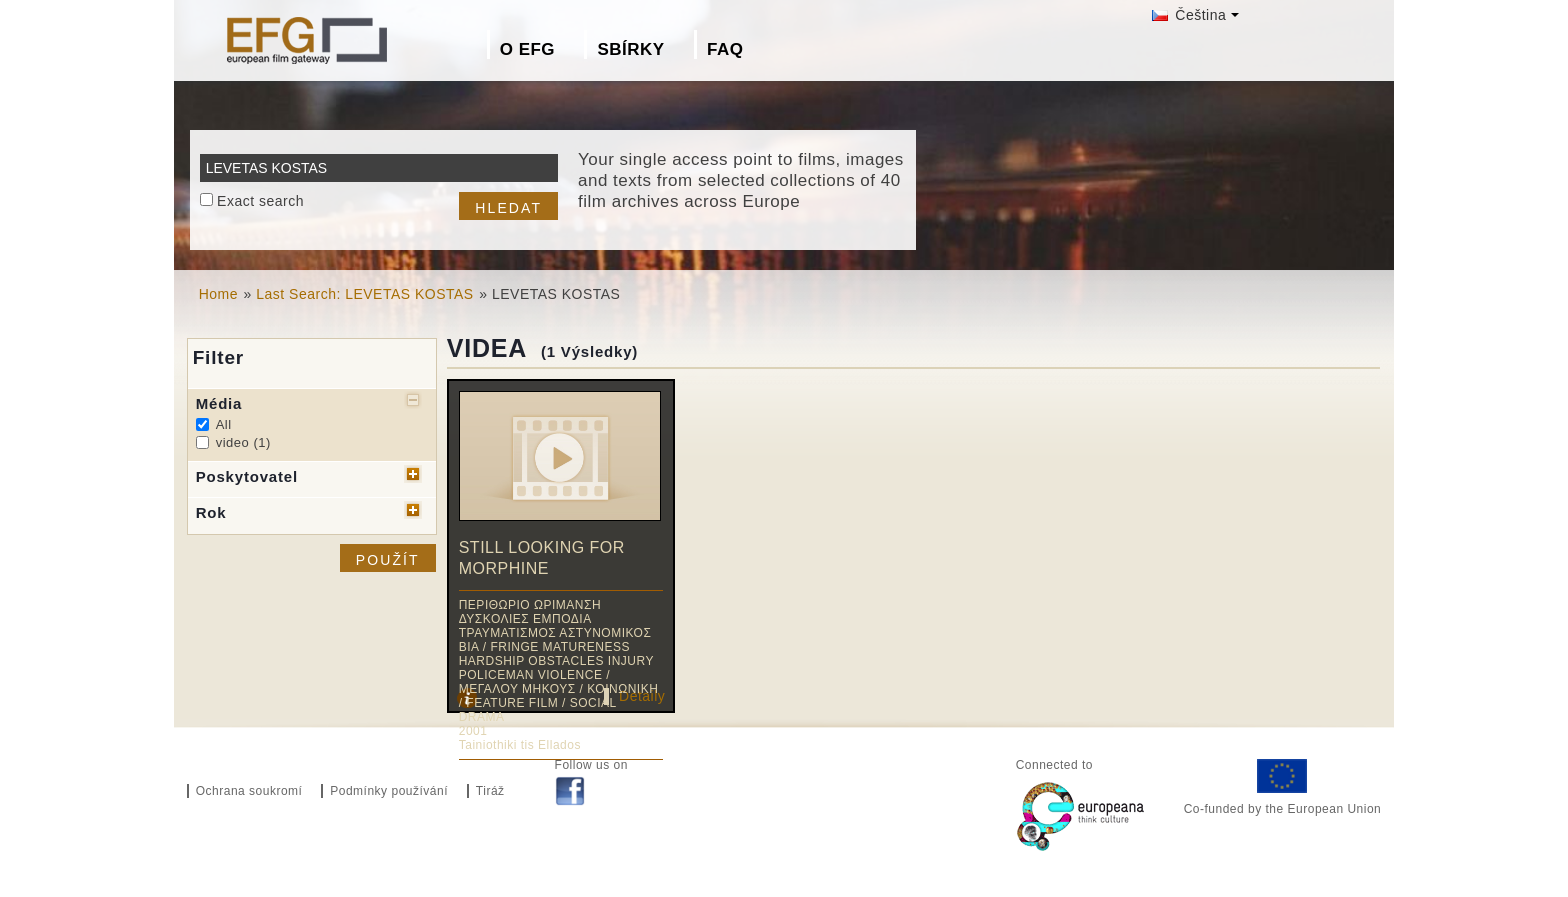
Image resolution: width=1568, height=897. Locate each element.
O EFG (527, 49)
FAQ (725, 49)
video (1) (243, 442)
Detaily (642, 696)
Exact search (260, 201)
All (224, 424)
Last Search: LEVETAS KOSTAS (364, 294)
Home (218, 294)
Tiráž (490, 791)
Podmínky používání (389, 791)
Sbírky (630, 49)
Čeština (1189, 15)
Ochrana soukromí (249, 791)
